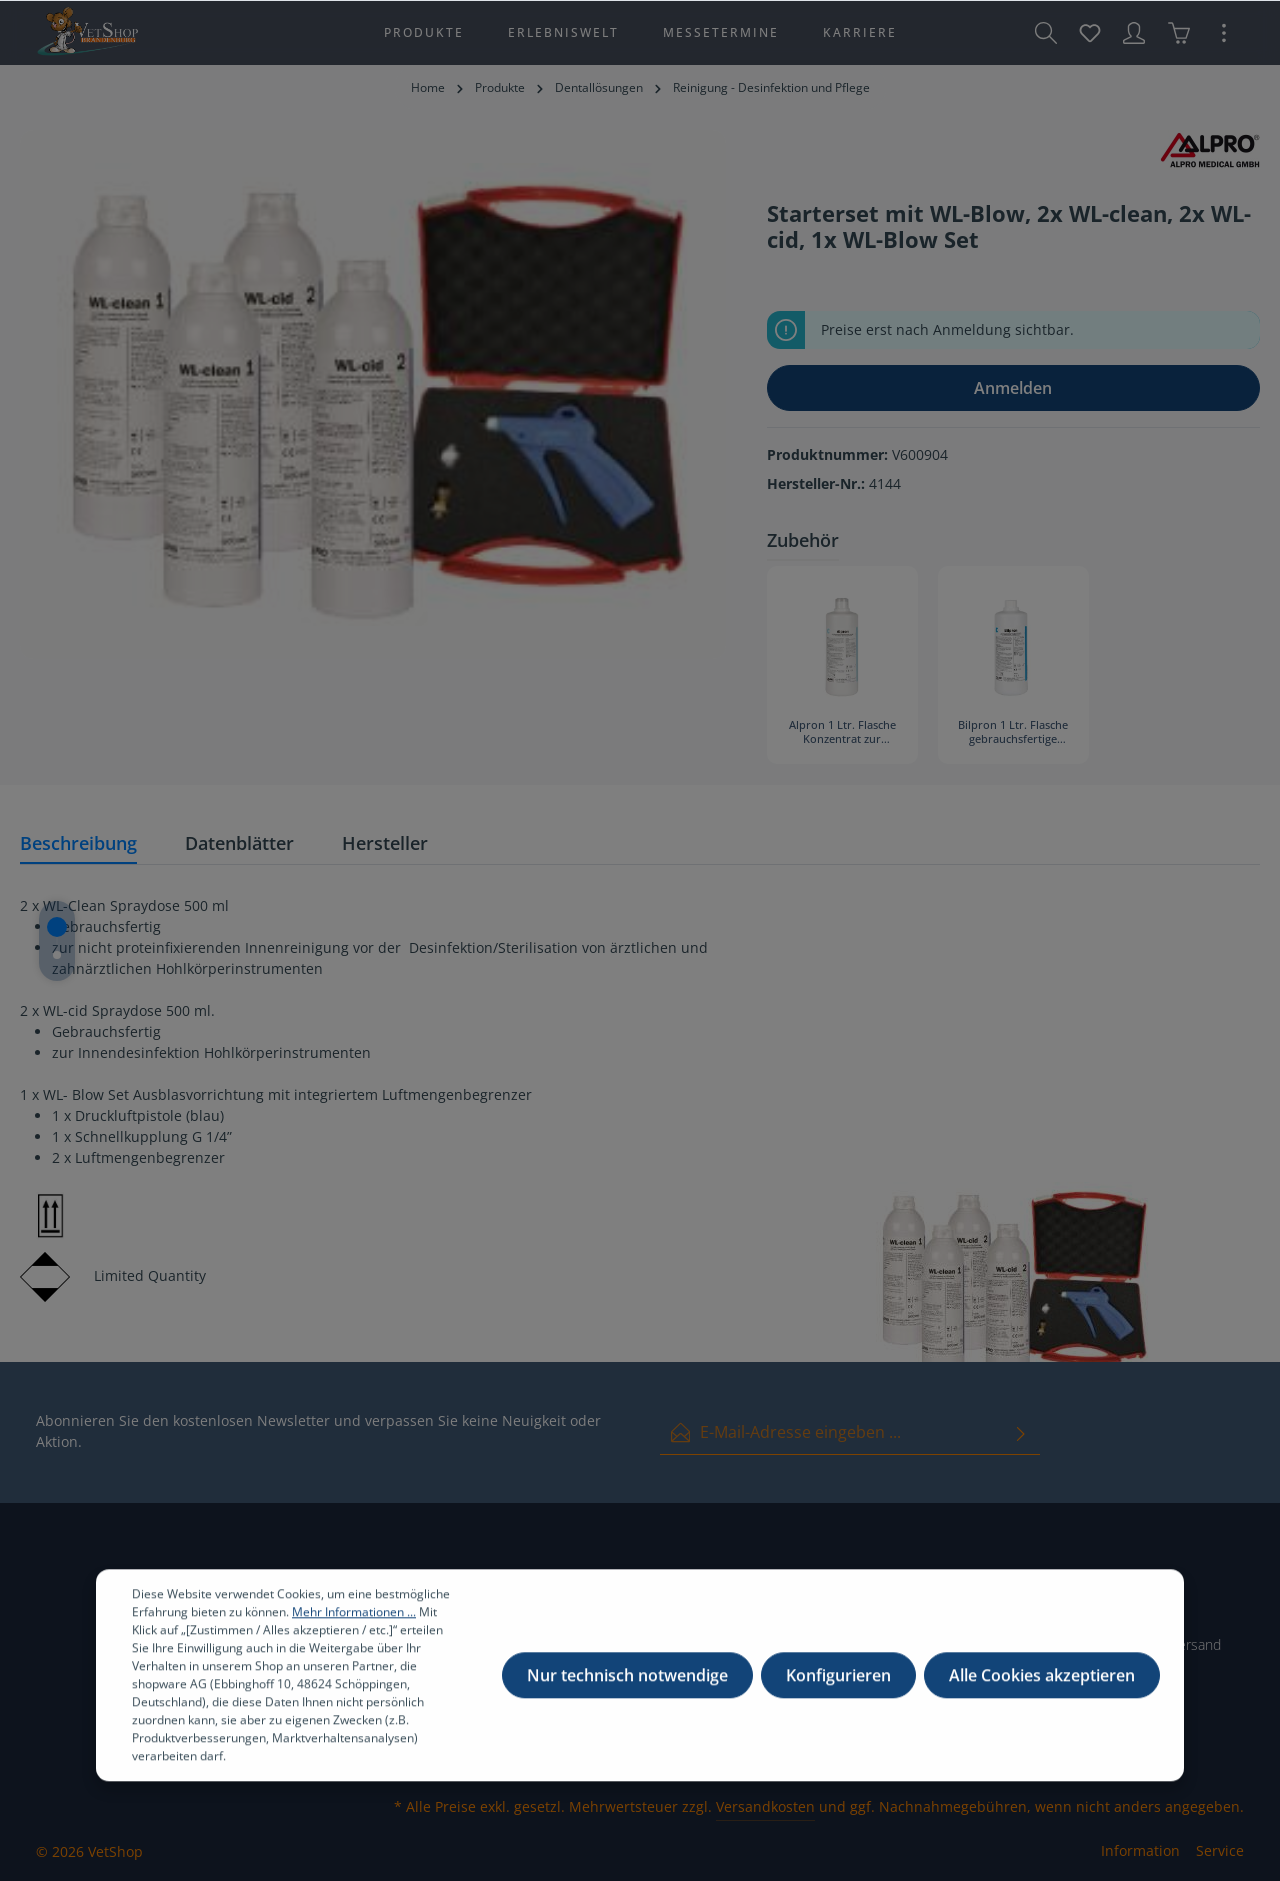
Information (1140, 1850)
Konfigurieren (838, 1694)
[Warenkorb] (1179, 33)
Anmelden (1013, 388)
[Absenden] (1021, 1432)
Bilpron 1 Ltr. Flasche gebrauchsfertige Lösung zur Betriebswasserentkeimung (1013, 733)
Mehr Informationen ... (354, 1630)
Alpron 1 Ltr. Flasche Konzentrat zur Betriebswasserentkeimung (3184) (842, 733)
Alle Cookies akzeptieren (1042, 1694)
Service (1220, 1850)
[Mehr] (1224, 33)
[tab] (78, 844)
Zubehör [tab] (803, 540)
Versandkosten (765, 1806)
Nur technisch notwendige (627, 1694)
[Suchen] (1046, 33)
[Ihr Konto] (1134, 33)
